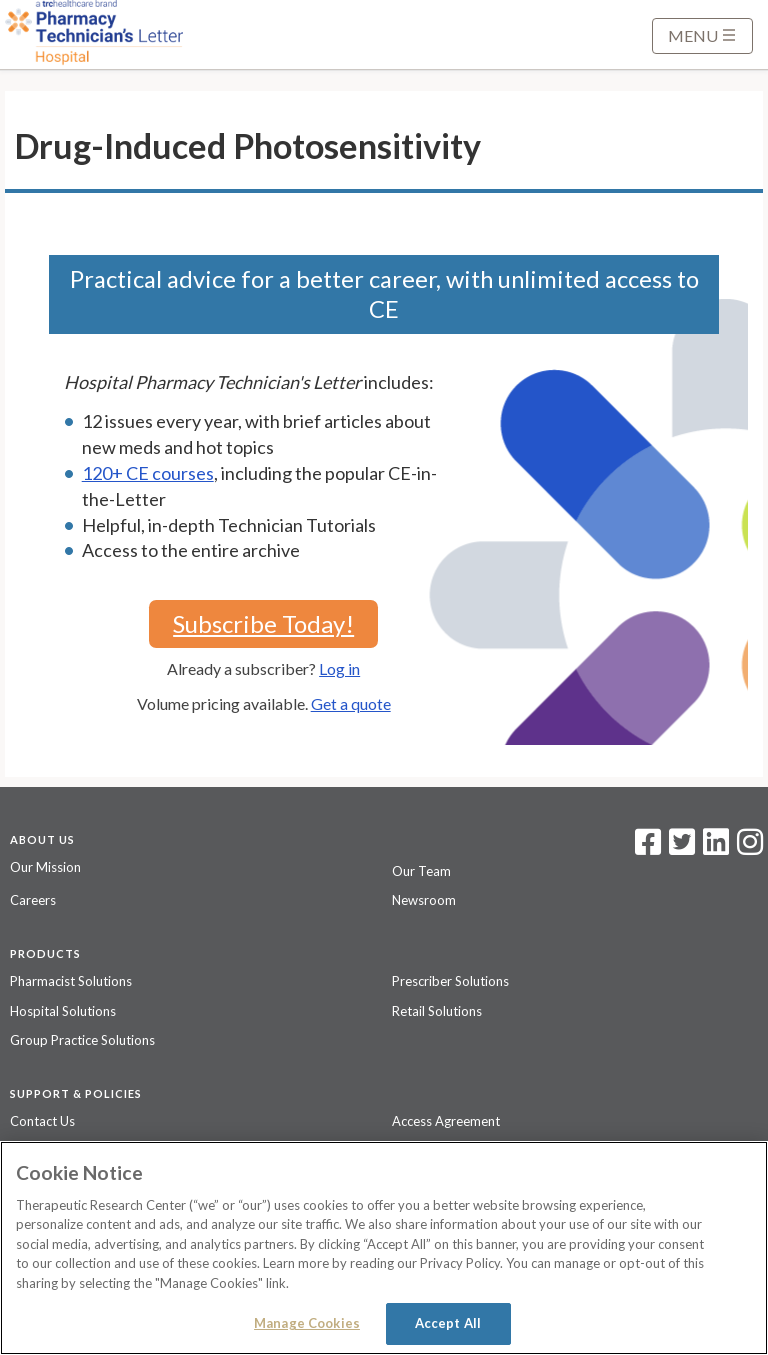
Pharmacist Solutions (71, 981)
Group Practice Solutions (82, 1040)
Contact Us (42, 1121)
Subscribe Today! (263, 623)
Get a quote (351, 703)
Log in (339, 668)
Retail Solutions (437, 1011)
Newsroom (424, 900)
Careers (33, 900)
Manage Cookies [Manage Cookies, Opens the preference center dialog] (307, 1323)
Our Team (421, 871)
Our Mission (45, 867)
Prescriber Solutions (450, 981)
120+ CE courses (148, 473)
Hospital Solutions (63, 1011)
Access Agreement (446, 1121)
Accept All (448, 1323)
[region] (384, 1248)
